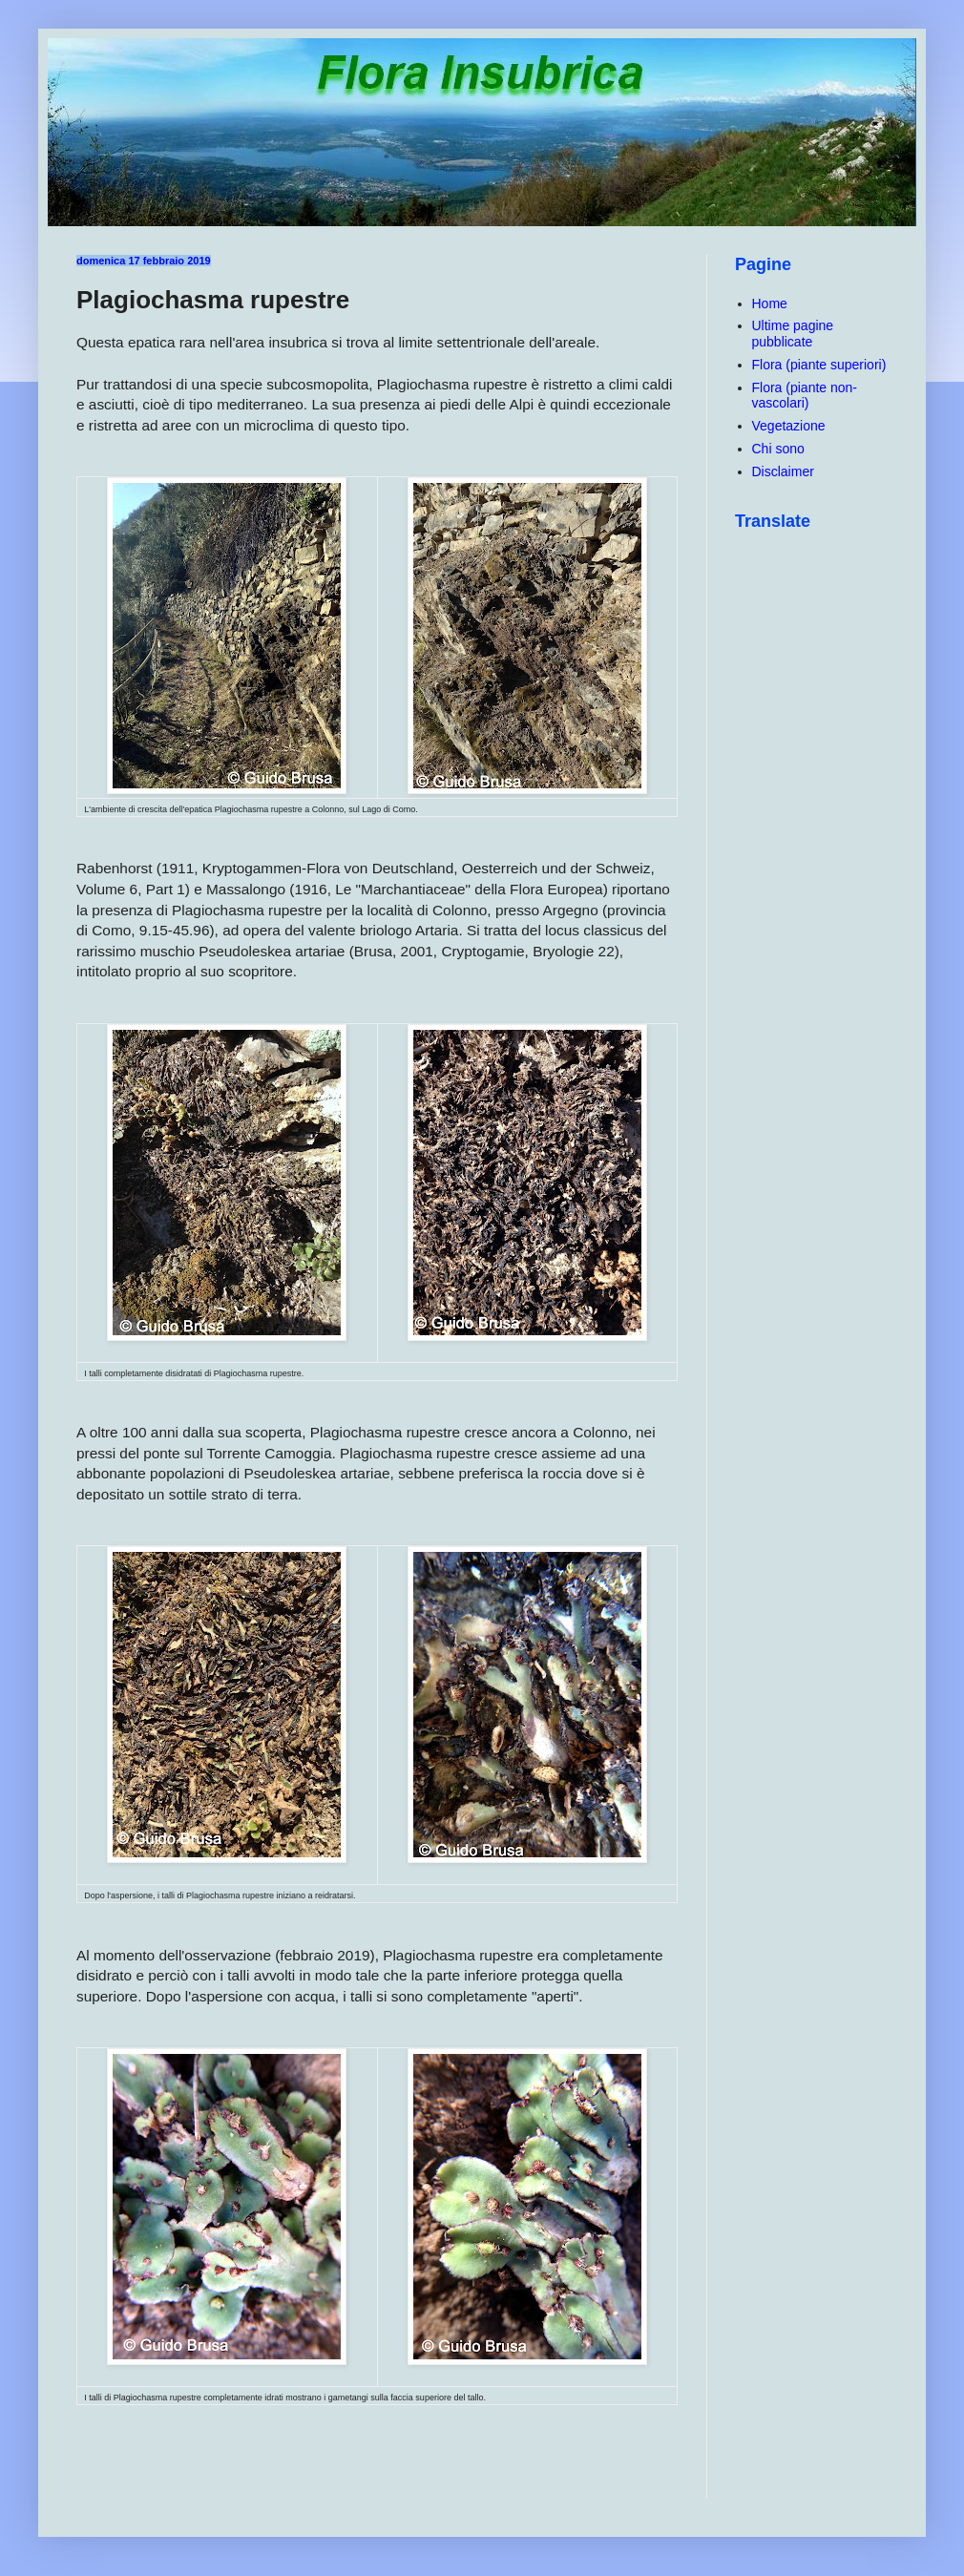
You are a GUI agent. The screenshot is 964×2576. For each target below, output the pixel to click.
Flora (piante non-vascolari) (805, 395)
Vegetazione (789, 425)
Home (769, 303)
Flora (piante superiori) (819, 364)
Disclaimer (783, 471)
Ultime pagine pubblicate (793, 333)
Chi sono (778, 448)
